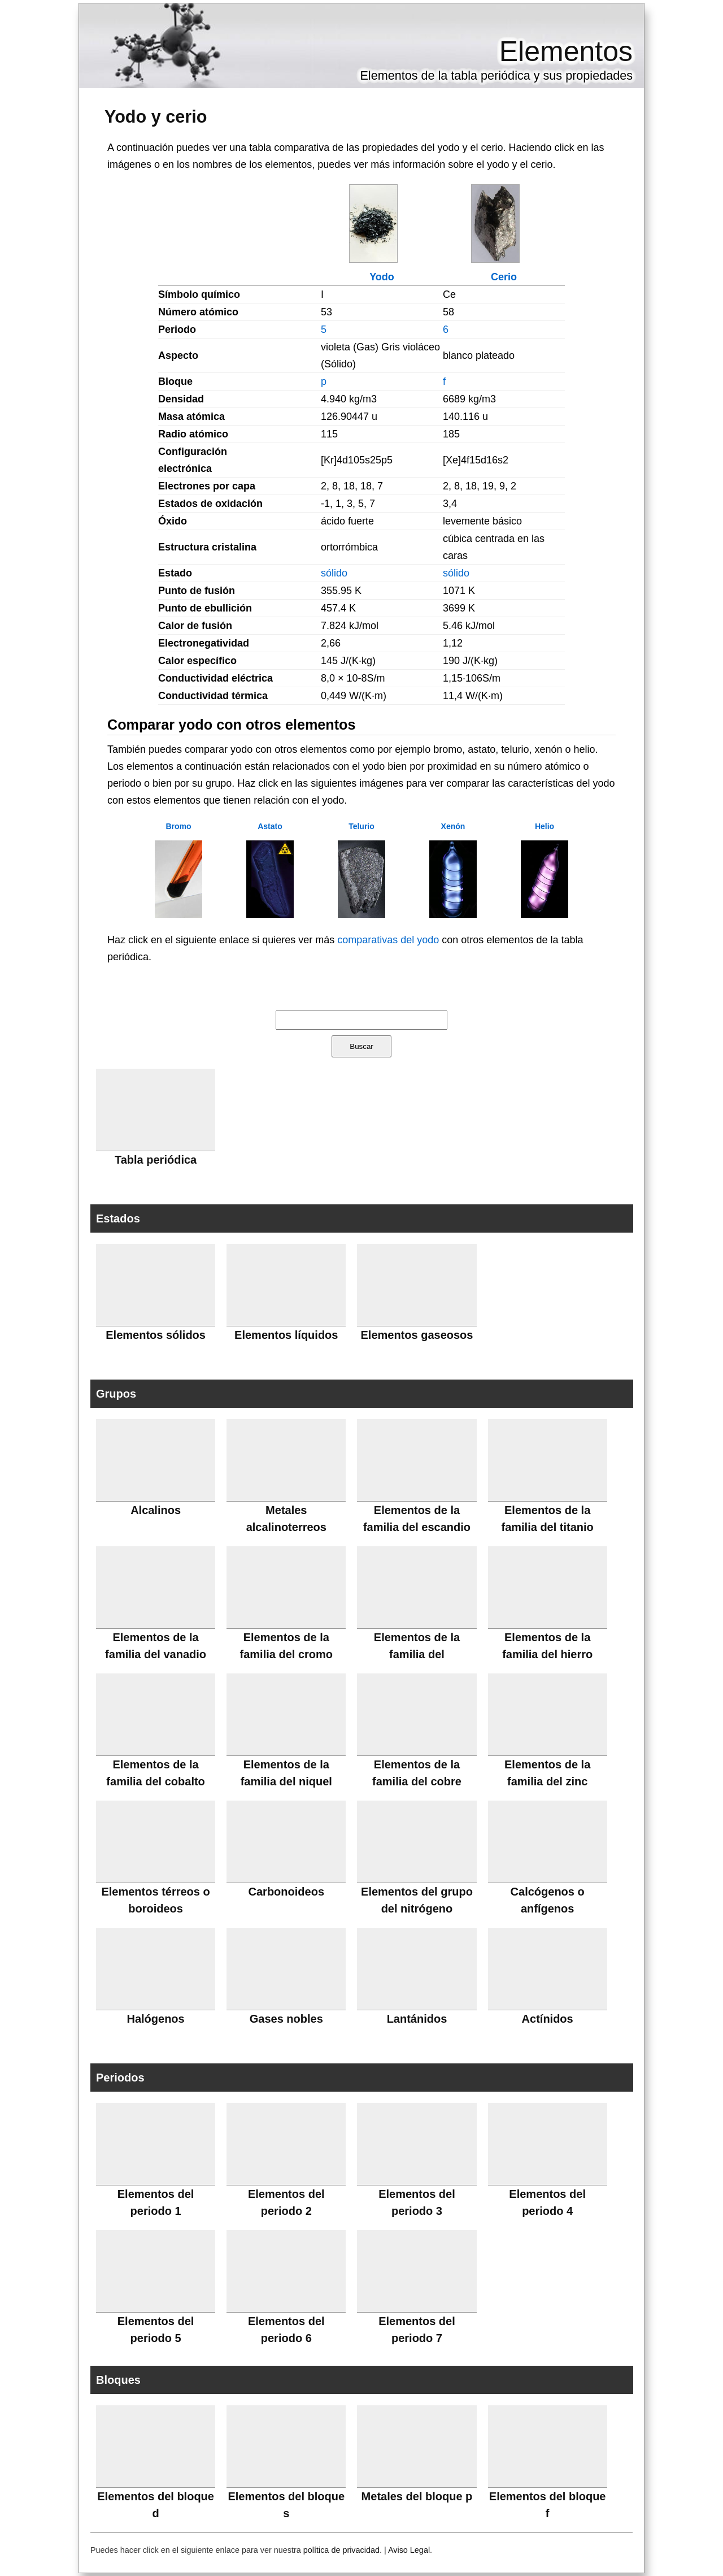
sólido (334, 573)
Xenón (453, 826)
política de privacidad (341, 2550)
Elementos (566, 51)
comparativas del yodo (388, 940)
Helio (544, 826)
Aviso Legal (409, 2550)
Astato (270, 826)
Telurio (361, 826)
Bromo (178, 826)
